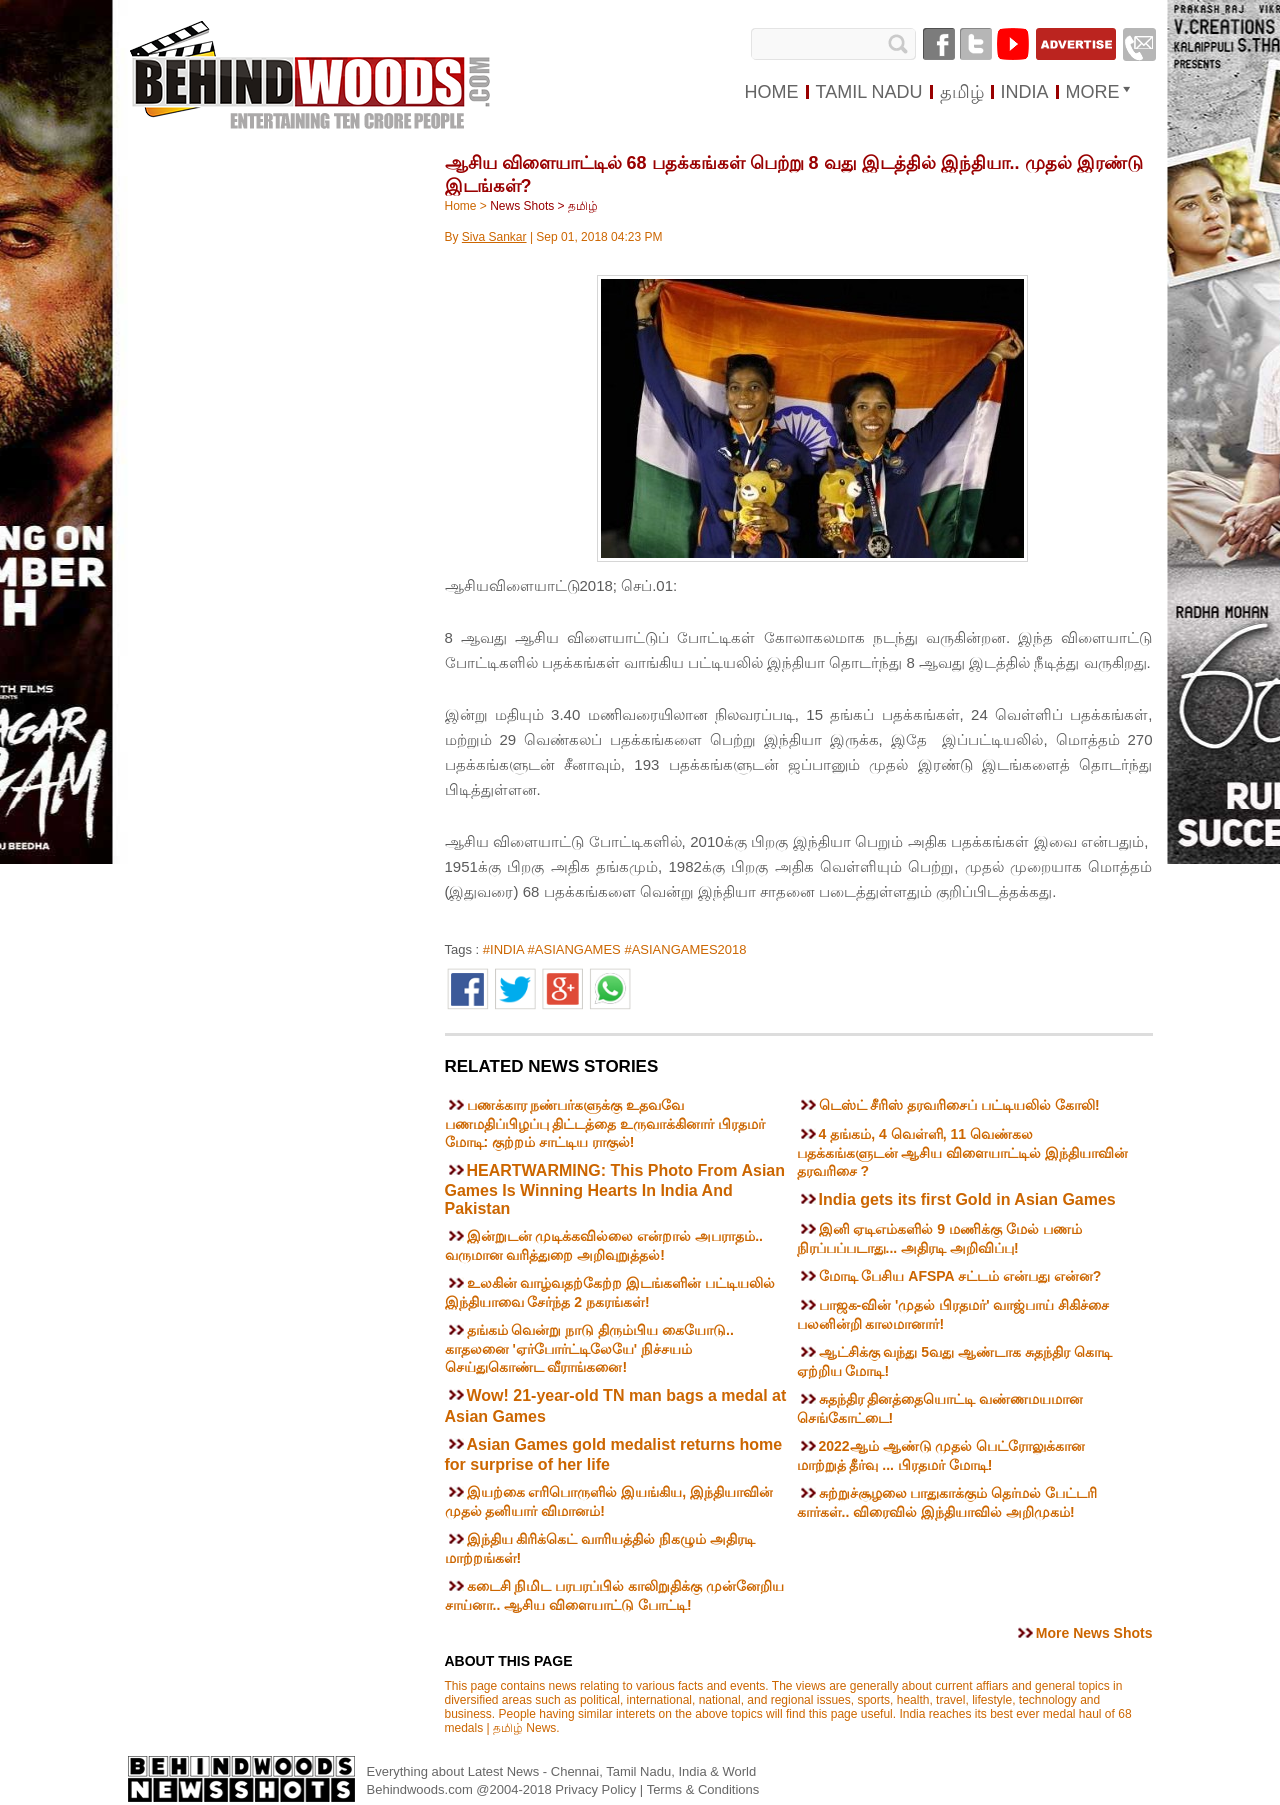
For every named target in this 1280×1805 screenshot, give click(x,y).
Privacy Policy (597, 1789)
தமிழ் (583, 206)
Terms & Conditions (703, 1789)
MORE (1093, 92)
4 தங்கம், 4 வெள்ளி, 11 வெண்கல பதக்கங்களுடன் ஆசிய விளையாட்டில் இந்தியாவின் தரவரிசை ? (963, 1152)
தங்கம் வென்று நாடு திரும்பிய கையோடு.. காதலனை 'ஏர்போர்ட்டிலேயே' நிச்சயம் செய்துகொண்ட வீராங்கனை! (589, 1348)
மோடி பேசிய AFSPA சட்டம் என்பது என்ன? (960, 1276)
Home (461, 206)
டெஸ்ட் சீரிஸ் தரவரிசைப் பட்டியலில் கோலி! (959, 1105)
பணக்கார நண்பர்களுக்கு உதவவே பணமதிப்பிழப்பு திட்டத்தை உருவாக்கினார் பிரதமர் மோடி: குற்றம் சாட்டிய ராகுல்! (605, 1123)
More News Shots (1094, 1633)
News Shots (522, 206)
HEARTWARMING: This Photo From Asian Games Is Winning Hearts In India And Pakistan (615, 1189)
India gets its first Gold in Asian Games (967, 1199)
